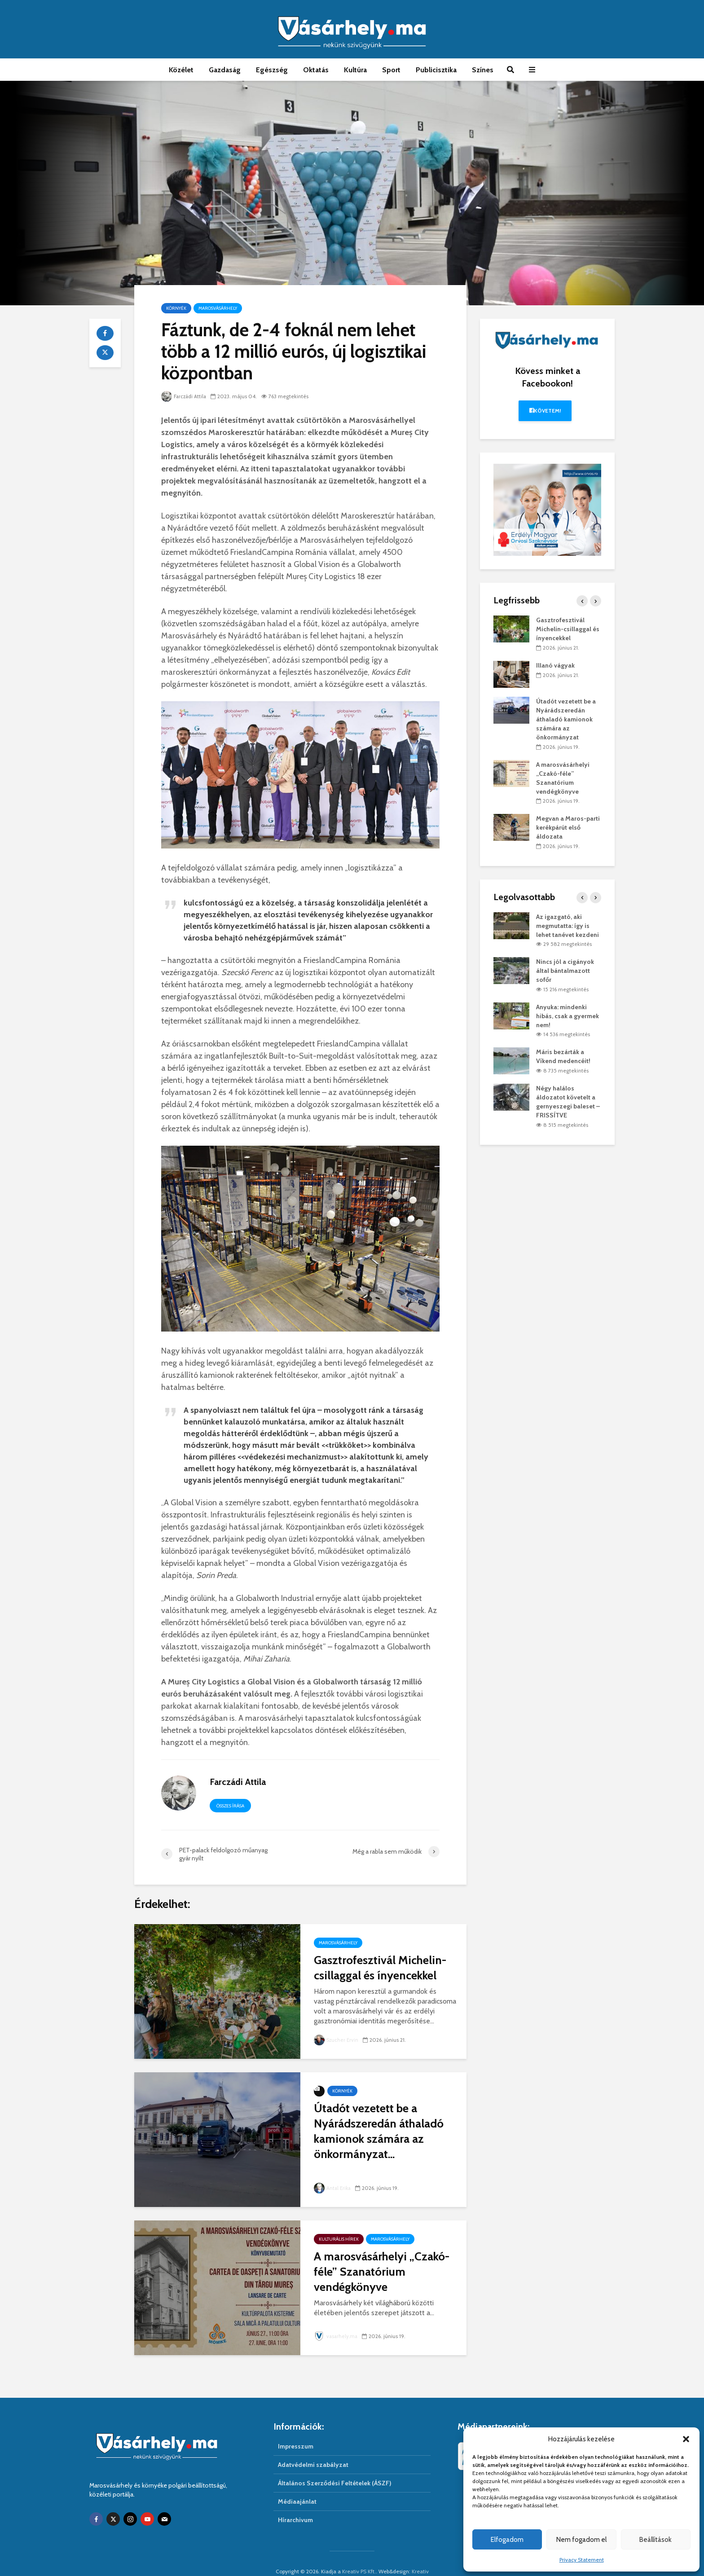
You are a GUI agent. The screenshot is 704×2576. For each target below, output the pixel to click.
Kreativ (420, 2555)
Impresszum (295, 2431)
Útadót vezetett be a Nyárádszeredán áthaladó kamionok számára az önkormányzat (566, 719)
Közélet (181, 70)
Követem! (545, 410)
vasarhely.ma (336, 2336)
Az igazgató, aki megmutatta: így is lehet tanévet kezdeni (567, 926)
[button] (686, 2439)
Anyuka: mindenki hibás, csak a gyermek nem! (567, 1016)
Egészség (272, 70)
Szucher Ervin (337, 2039)
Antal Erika (333, 2188)
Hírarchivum (295, 2504)
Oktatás (316, 70)
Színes (482, 70)
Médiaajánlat (297, 2486)
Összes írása (230, 1806)
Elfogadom (507, 2540)
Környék (176, 308)
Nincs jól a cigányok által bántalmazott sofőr (565, 971)
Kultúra (355, 70)
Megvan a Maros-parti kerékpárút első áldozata (568, 827)
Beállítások (655, 2540)
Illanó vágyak (555, 665)
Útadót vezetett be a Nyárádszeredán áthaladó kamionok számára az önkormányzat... (379, 2131)
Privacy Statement (581, 2559)
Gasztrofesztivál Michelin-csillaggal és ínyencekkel (380, 1968)
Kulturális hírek (339, 2239)
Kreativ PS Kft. (359, 2555)
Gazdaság (225, 70)
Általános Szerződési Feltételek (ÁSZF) (335, 2467)
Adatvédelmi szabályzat (313, 2449)
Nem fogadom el (581, 2540)
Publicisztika (436, 70)
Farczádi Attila (184, 396)
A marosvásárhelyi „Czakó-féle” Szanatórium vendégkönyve (381, 2271)
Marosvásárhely (217, 308)
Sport (391, 70)
